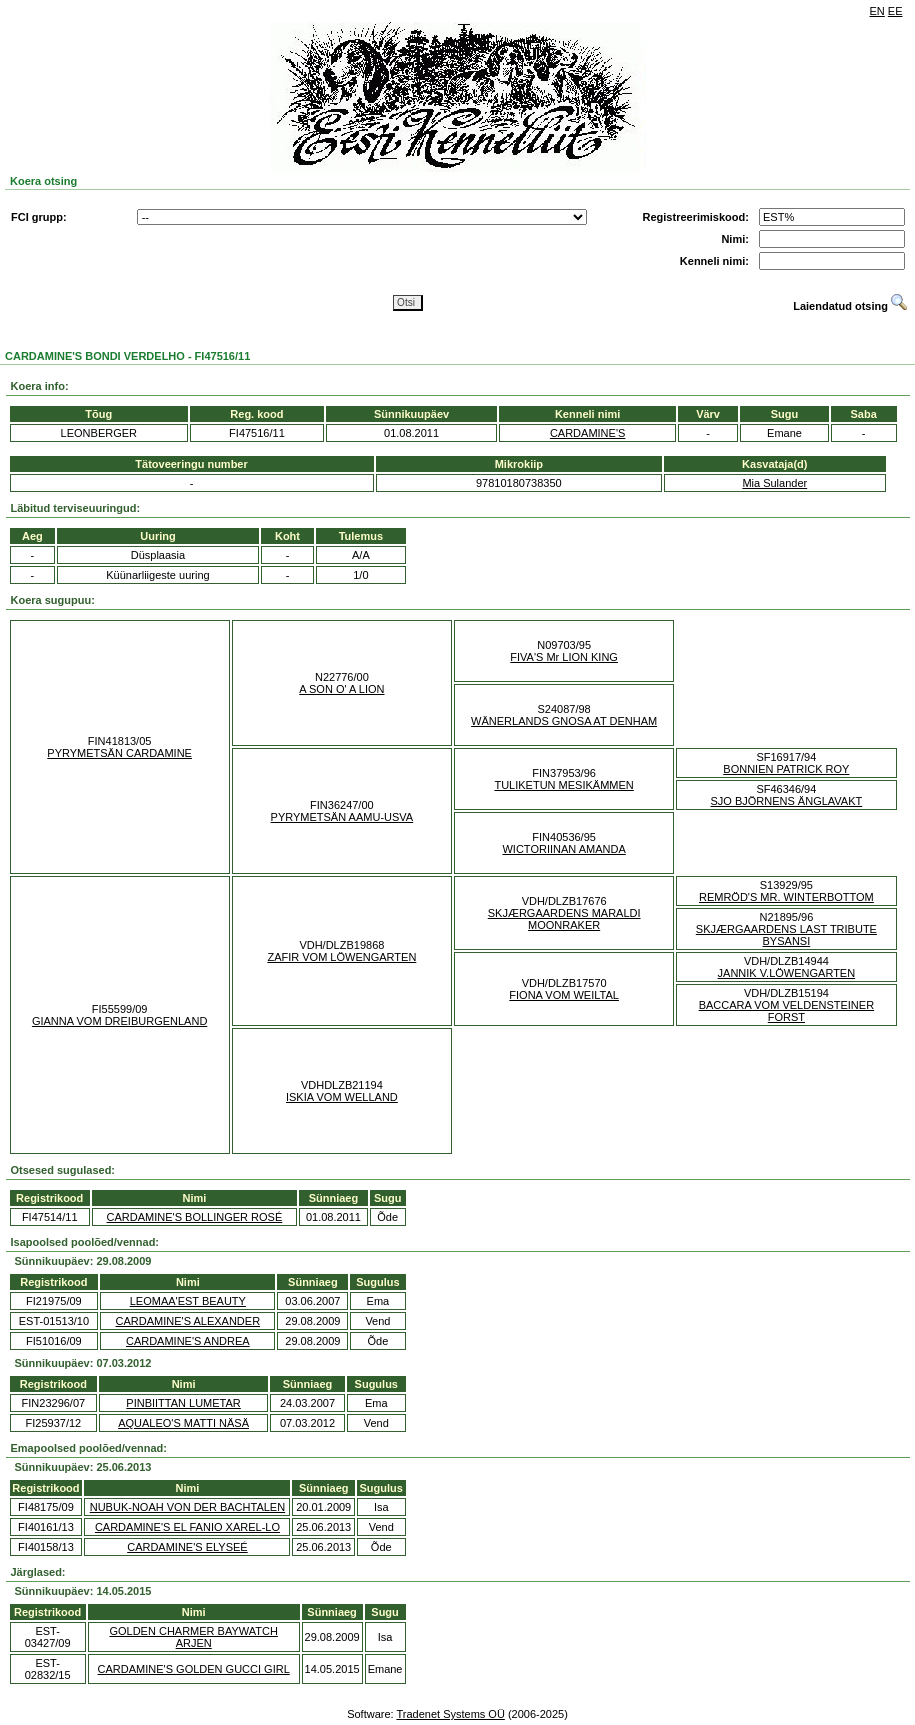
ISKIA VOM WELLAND (342, 1097)
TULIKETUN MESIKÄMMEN (563, 785)
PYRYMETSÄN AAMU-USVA (342, 817)
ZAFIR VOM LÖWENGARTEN (341, 957)
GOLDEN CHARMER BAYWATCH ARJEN (193, 1637)
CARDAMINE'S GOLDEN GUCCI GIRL (194, 1669)
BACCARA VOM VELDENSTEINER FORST (786, 1011)
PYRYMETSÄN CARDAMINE (119, 753)
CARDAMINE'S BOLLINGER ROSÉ (195, 1217)
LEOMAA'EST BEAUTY (188, 1301)
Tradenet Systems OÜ (450, 1714)
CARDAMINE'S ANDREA (188, 1341)
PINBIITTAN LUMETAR (183, 1403)
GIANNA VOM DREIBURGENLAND (119, 1021)
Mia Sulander (774, 483)
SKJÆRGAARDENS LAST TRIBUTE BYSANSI (786, 935)
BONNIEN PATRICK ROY (786, 769)
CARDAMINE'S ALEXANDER (188, 1321)
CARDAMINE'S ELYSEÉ (187, 1547)
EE (895, 11)
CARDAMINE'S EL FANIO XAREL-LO (187, 1527)
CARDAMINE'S (587, 433)
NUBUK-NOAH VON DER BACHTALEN (187, 1507)
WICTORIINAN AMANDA (563, 849)
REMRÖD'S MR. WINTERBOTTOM (786, 897)
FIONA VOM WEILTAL (564, 995)
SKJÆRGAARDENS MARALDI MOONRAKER (564, 919)
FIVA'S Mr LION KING (564, 657)
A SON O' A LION (341, 689)
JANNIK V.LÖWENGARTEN (787, 973)
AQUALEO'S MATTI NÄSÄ (183, 1423)
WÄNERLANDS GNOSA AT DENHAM (564, 721)
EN (877, 11)
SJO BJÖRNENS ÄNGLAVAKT (786, 801)
